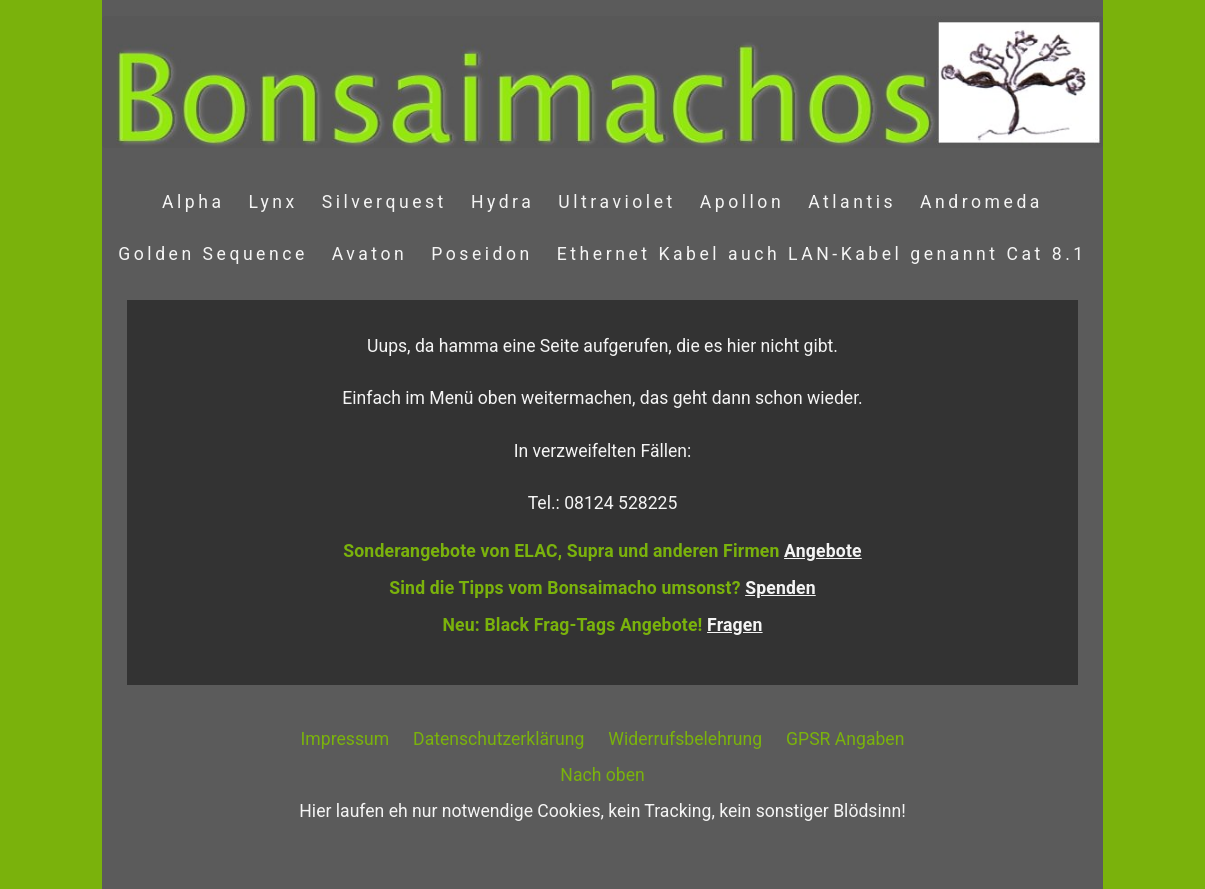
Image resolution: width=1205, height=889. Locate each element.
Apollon (742, 202)
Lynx (273, 202)
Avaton (369, 254)
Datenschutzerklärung (498, 739)
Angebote (823, 551)
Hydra (502, 202)
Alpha (193, 202)
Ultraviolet (616, 202)
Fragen (734, 625)
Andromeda (981, 202)
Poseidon (482, 254)
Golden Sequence (213, 254)
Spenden (780, 588)
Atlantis (852, 202)
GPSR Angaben (845, 739)
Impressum (345, 739)
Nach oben (602, 775)
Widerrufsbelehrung (685, 739)
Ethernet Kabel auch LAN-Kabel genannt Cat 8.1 (822, 254)
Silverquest (384, 202)
